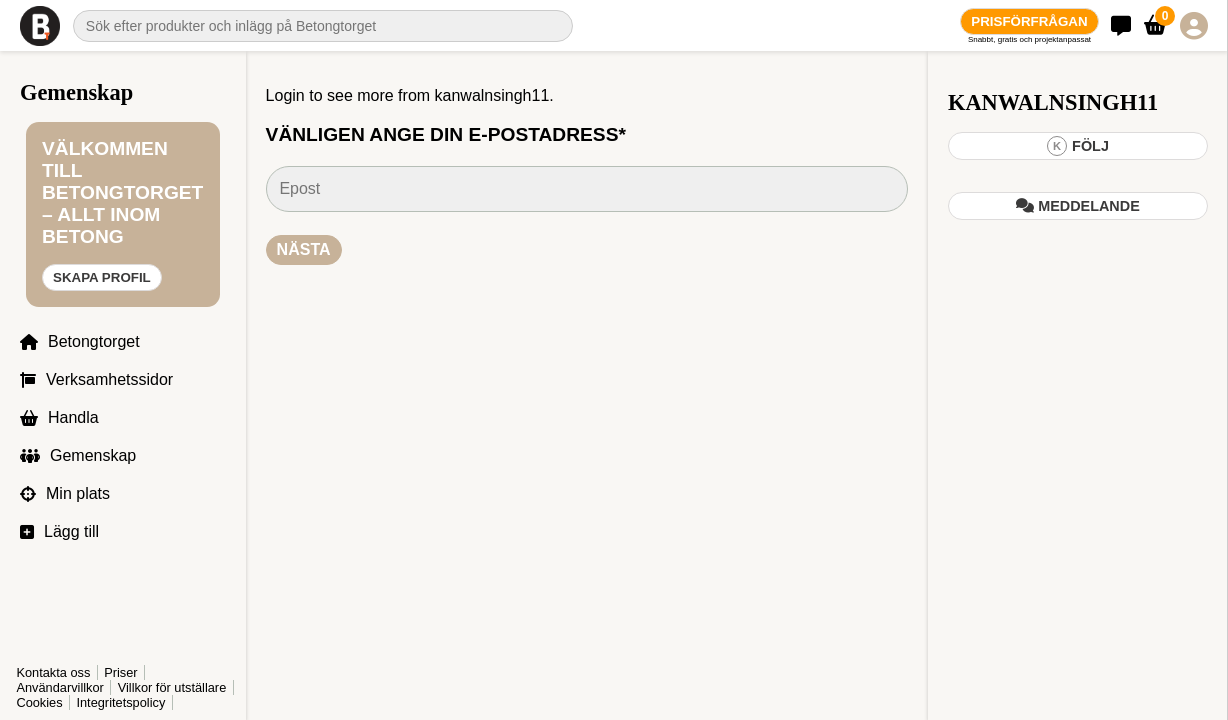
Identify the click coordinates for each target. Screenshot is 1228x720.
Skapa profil (102, 277)
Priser (120, 672)
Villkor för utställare (172, 687)
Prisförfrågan (1029, 21)
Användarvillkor (60, 687)
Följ (1078, 146)
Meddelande (1078, 206)
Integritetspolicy (120, 702)
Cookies (39, 702)
